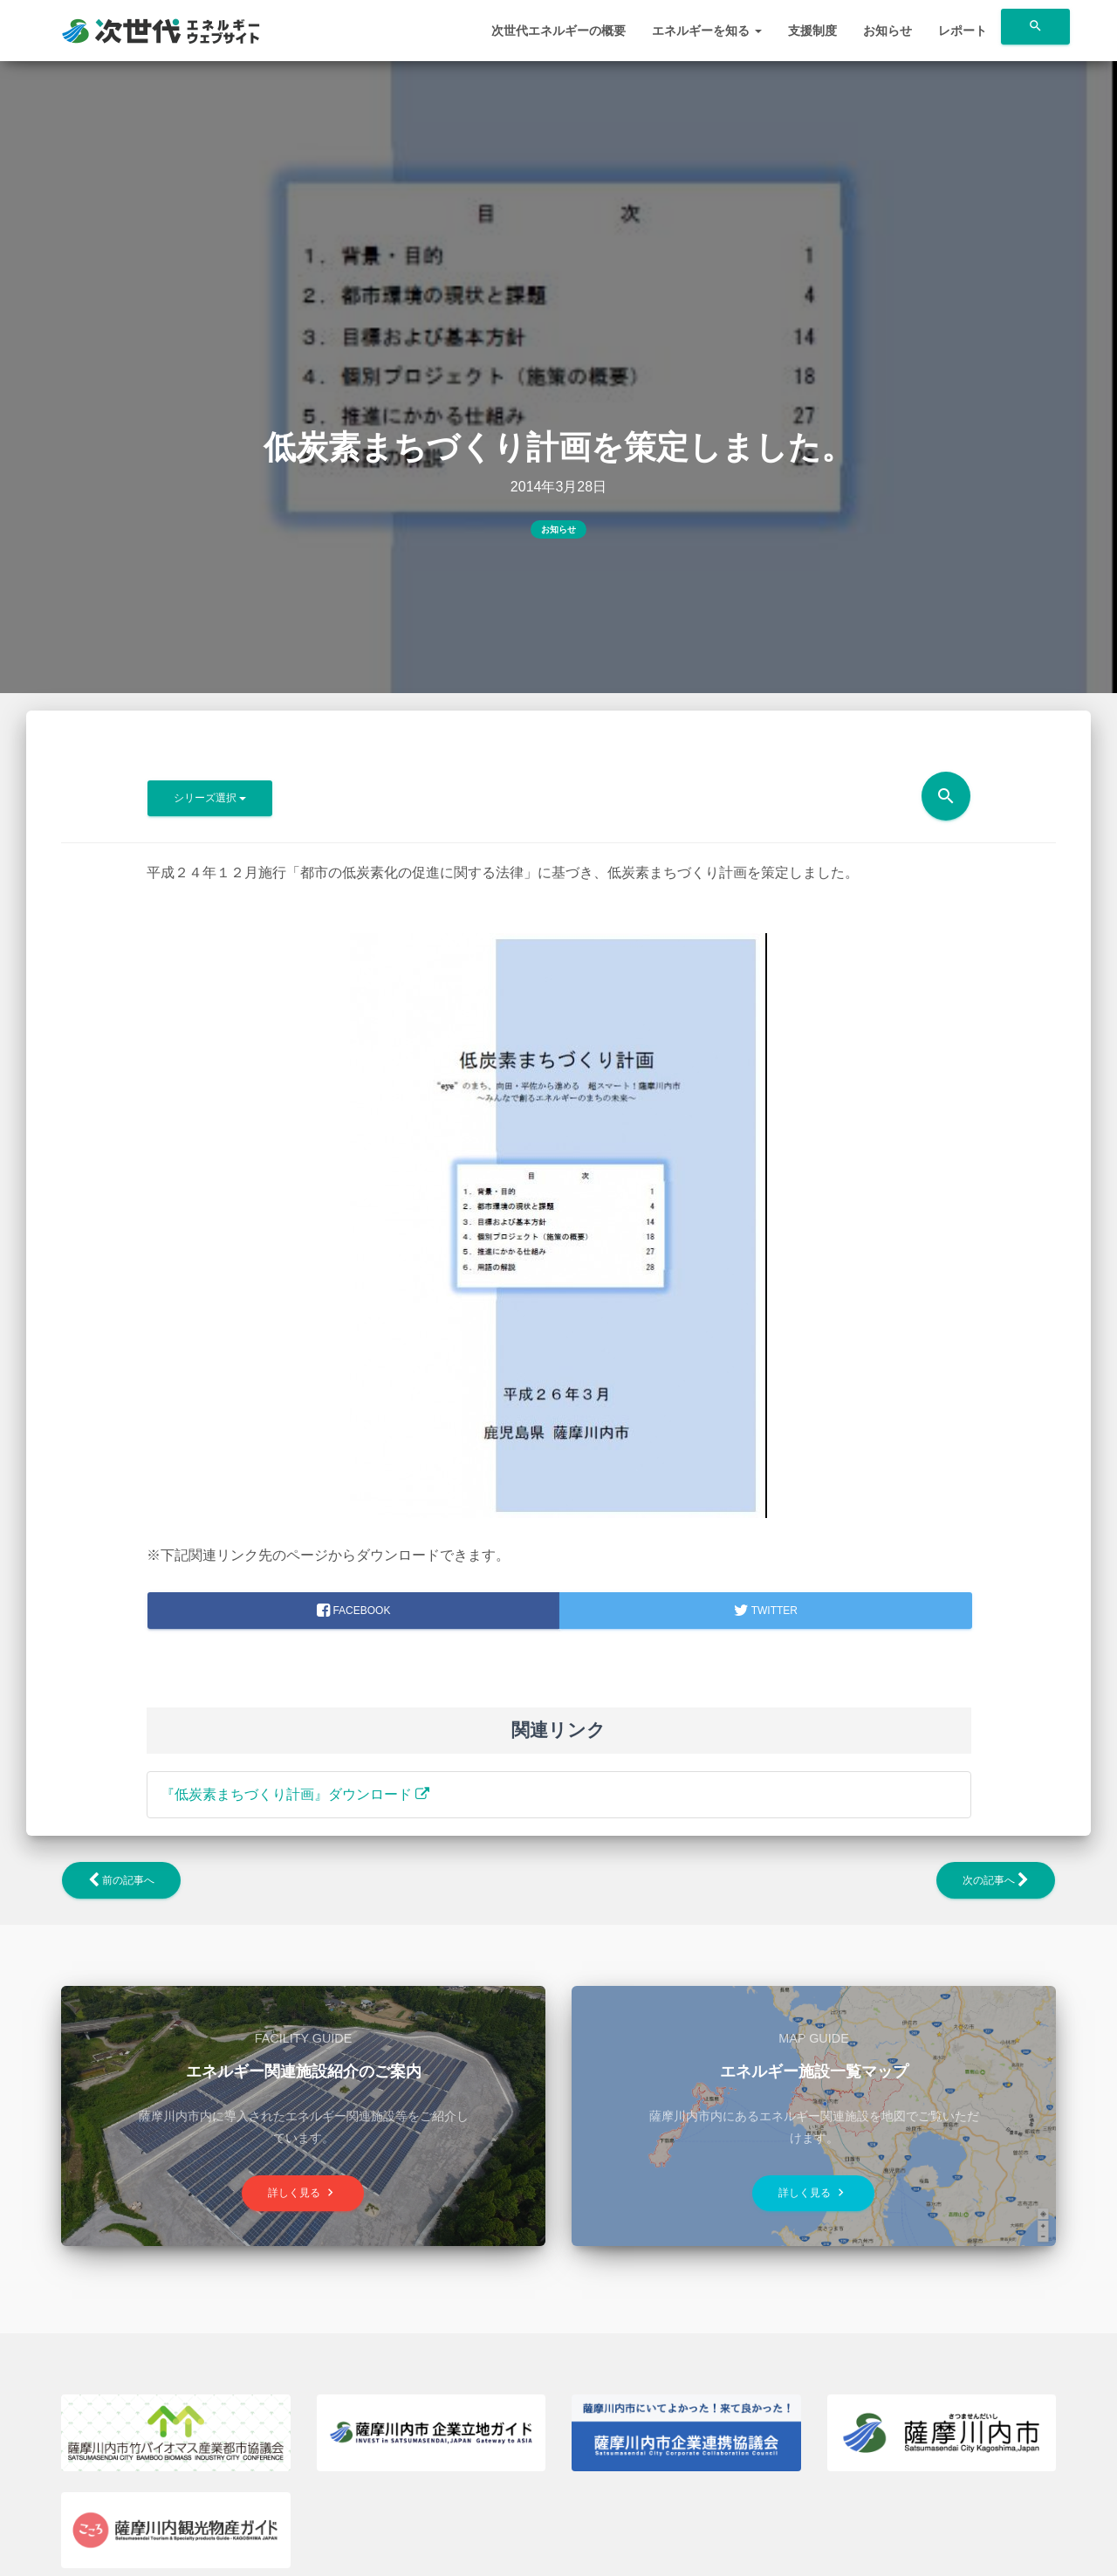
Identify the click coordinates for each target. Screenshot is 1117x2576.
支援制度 (812, 31)
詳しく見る (303, 2192)
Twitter (766, 1610)
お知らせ (887, 31)
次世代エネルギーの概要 (558, 31)
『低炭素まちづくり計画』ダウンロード (295, 1794)
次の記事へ (996, 1880)
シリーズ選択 (210, 798)
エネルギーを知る (707, 31)
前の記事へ (121, 1880)
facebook (353, 1610)
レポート (962, 31)
